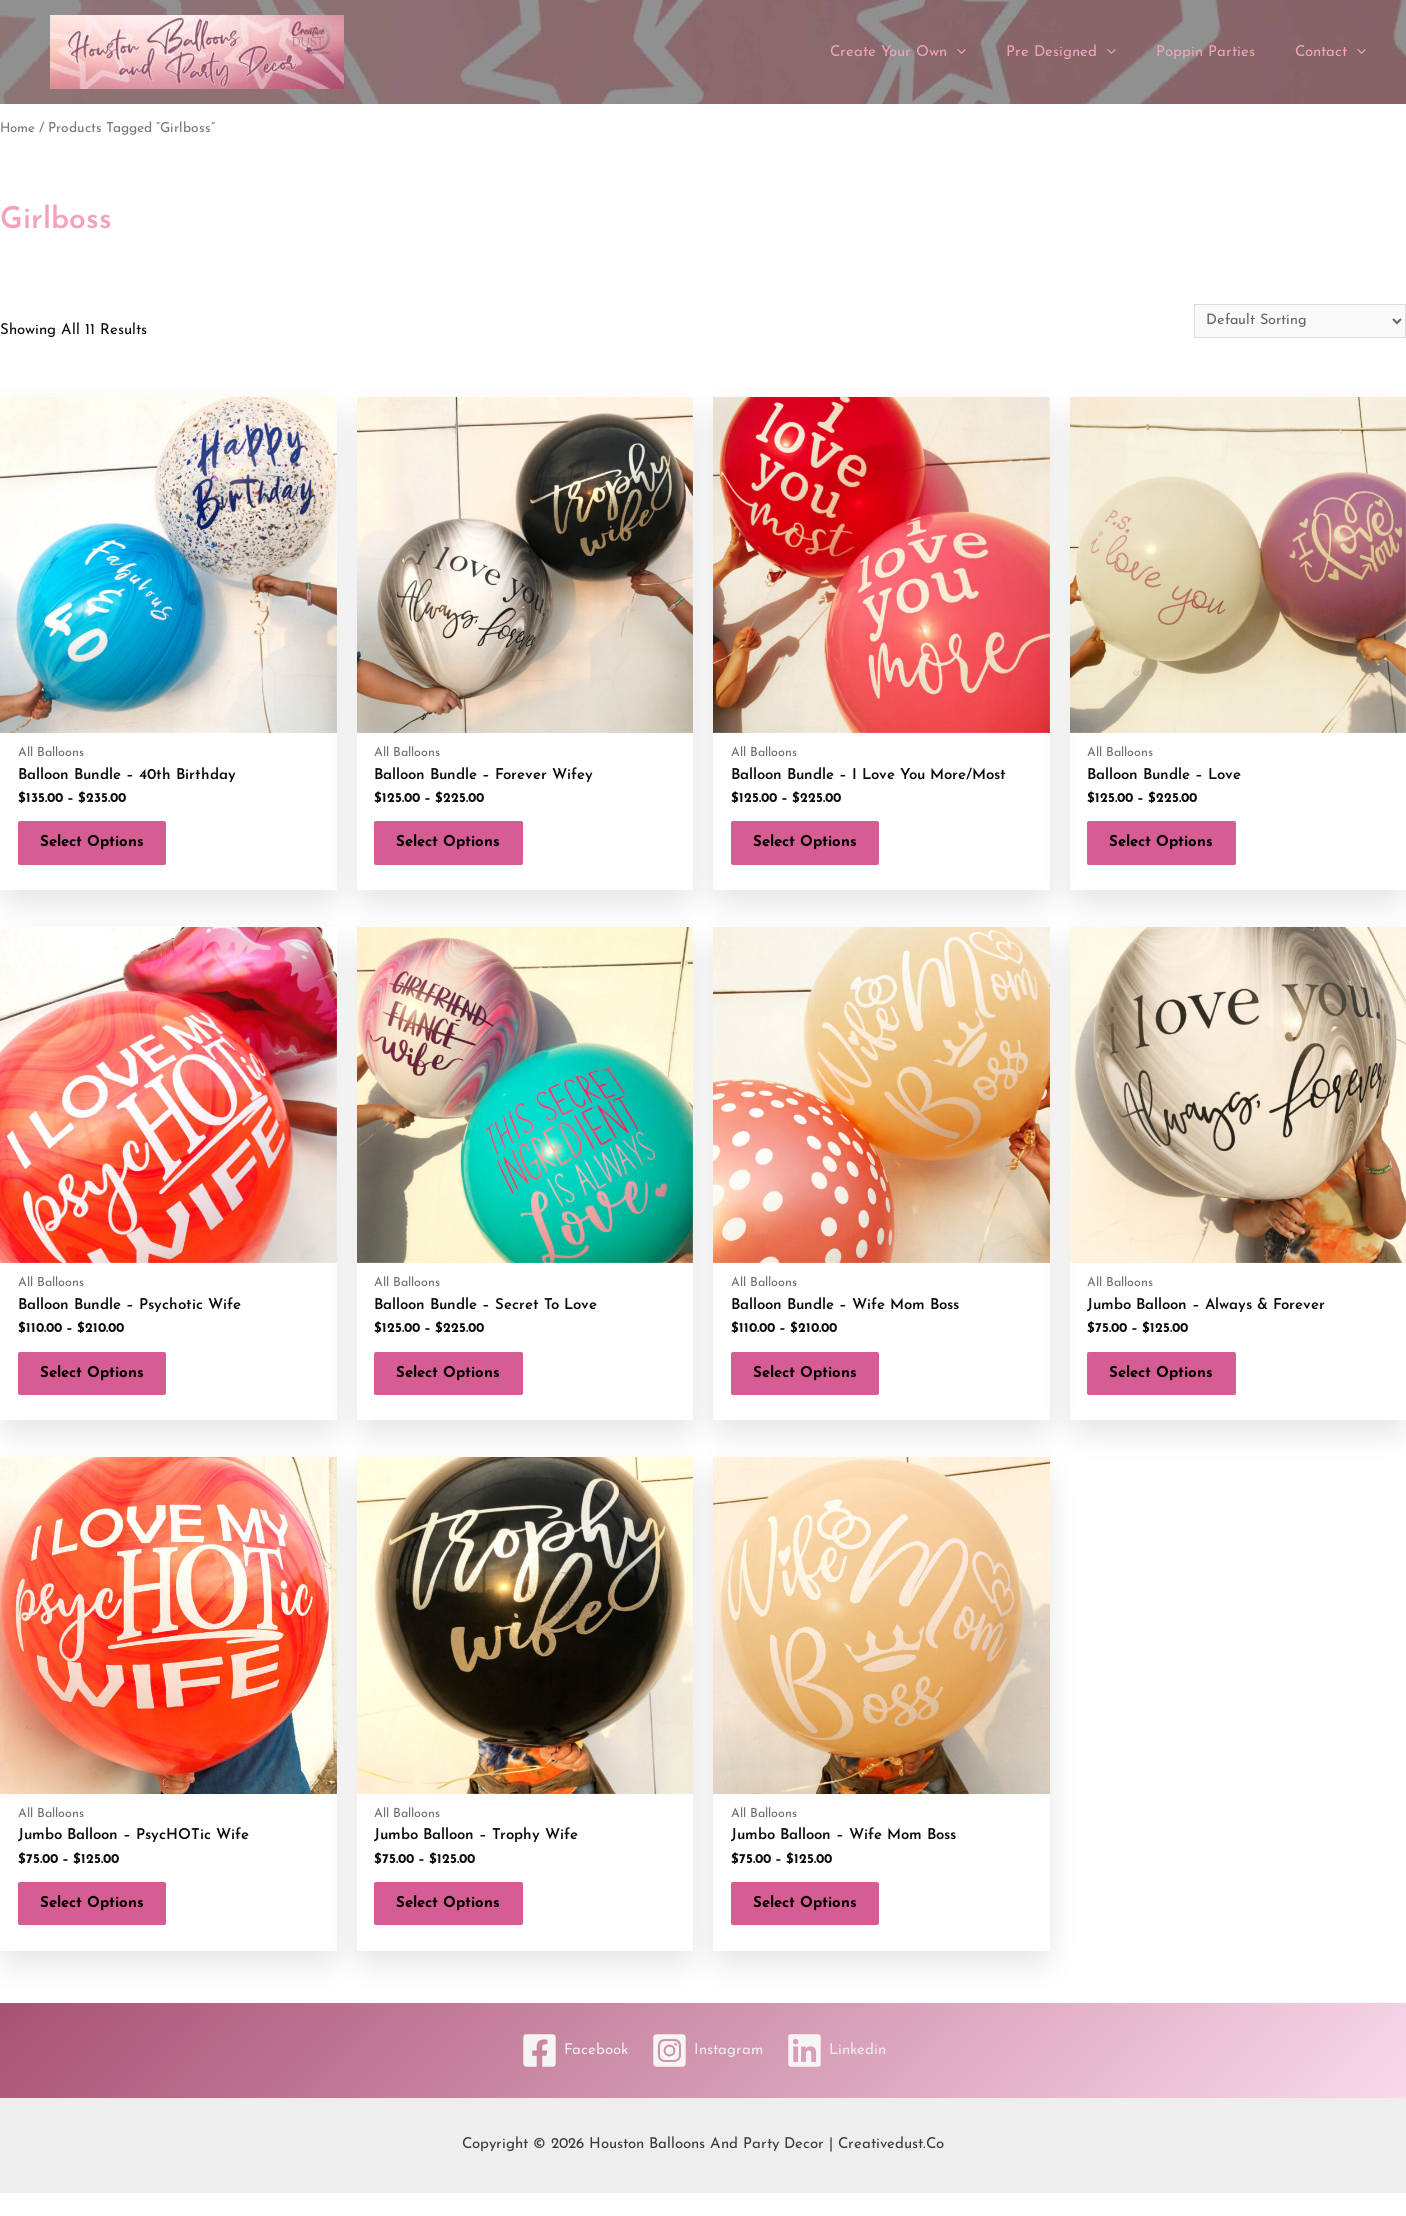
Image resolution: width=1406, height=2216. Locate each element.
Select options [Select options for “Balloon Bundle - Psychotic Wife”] (100, 1385)
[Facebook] (567, 2073)
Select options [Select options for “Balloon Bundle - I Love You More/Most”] (813, 846)
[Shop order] (1297, 321)
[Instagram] (707, 2073)
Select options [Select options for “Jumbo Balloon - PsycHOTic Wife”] (100, 1923)
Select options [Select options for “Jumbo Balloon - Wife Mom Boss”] (813, 1923)
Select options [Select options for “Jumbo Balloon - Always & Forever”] (1170, 1385)
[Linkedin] (843, 2073)
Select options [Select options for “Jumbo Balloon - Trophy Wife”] (457, 1923)
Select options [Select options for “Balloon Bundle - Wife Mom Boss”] (813, 1385)
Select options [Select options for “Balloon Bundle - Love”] (1170, 846)
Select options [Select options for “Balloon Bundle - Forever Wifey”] (457, 846)
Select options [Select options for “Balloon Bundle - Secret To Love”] (457, 1385)
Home (18, 128)
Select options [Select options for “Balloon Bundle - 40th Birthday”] (100, 846)
